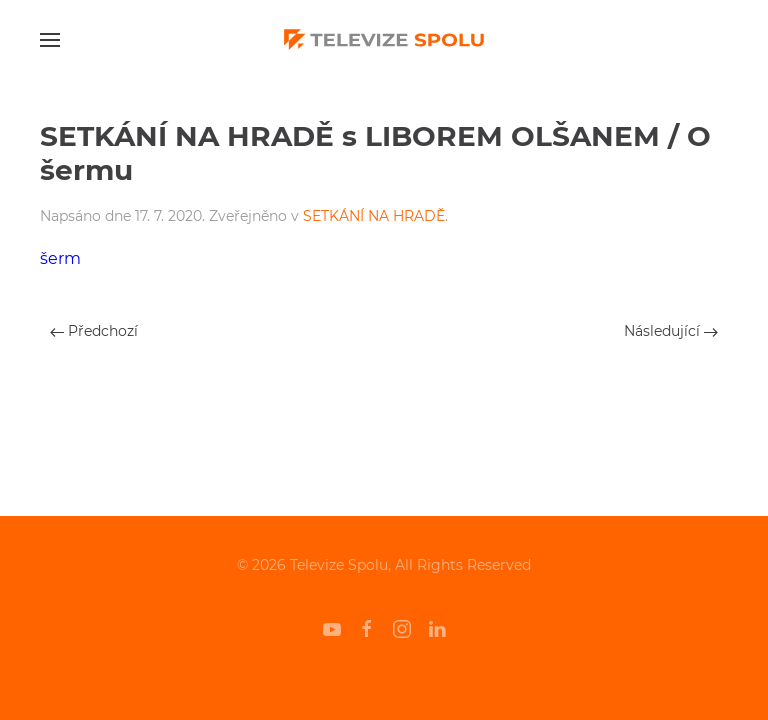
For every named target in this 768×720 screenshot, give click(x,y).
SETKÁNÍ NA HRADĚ (374, 216)
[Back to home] (384, 40)
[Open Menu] (50, 40)
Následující (671, 331)
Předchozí (94, 331)
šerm (60, 258)
